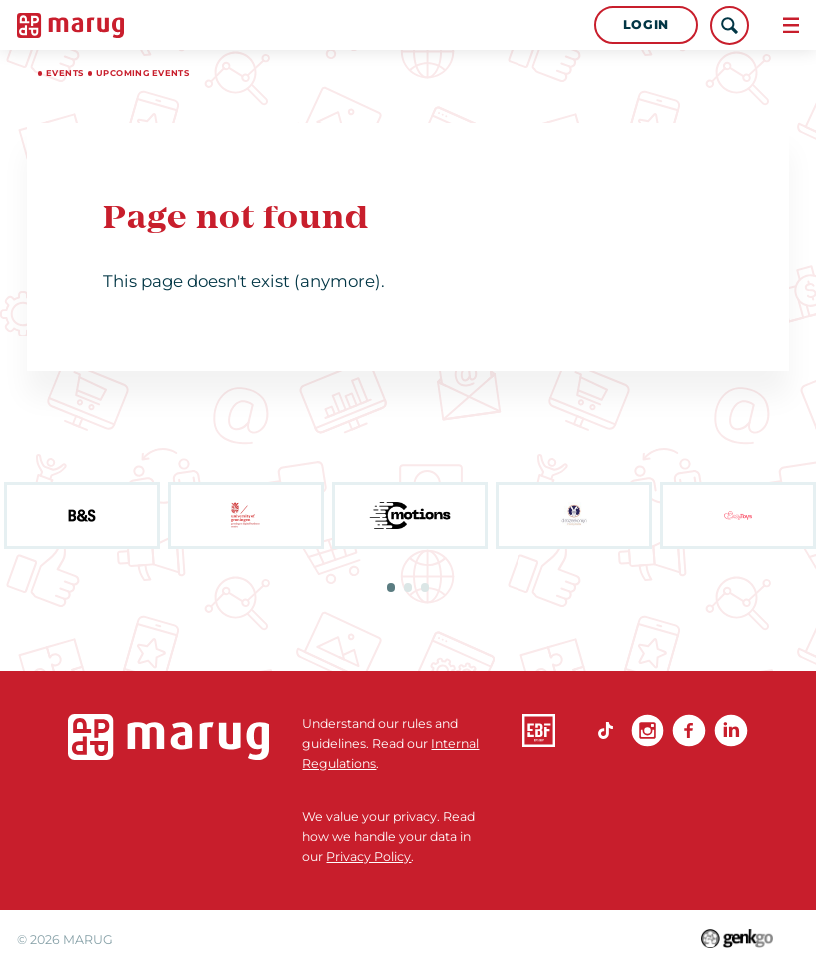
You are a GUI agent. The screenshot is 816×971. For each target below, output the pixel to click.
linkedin (730, 730)
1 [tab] (391, 587)
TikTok (605, 730)
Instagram (647, 730)
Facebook (688, 730)
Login (646, 24)
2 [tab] (408, 587)
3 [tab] (425, 587)
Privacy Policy (368, 856)
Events (65, 73)
